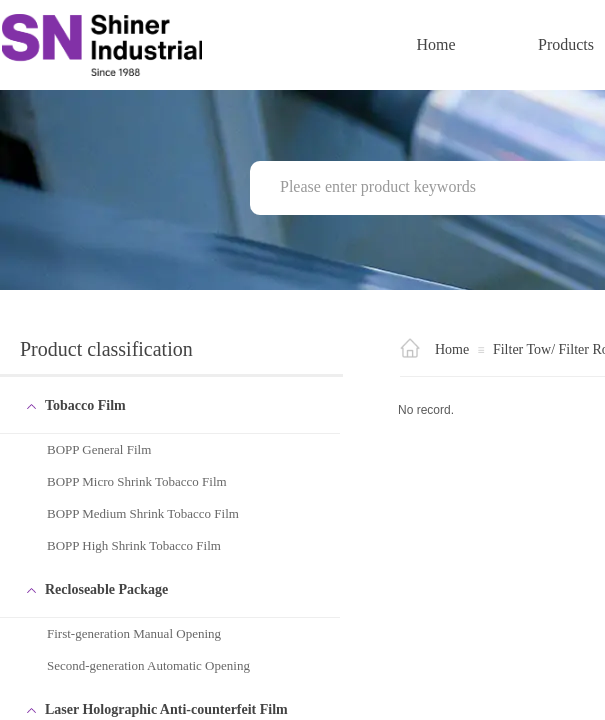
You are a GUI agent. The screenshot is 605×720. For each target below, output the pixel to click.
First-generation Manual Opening (134, 633)
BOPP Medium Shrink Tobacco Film (143, 513)
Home (435, 44)
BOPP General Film (99, 449)
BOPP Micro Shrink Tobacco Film (137, 481)
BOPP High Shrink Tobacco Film (134, 545)
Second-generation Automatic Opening (148, 665)
